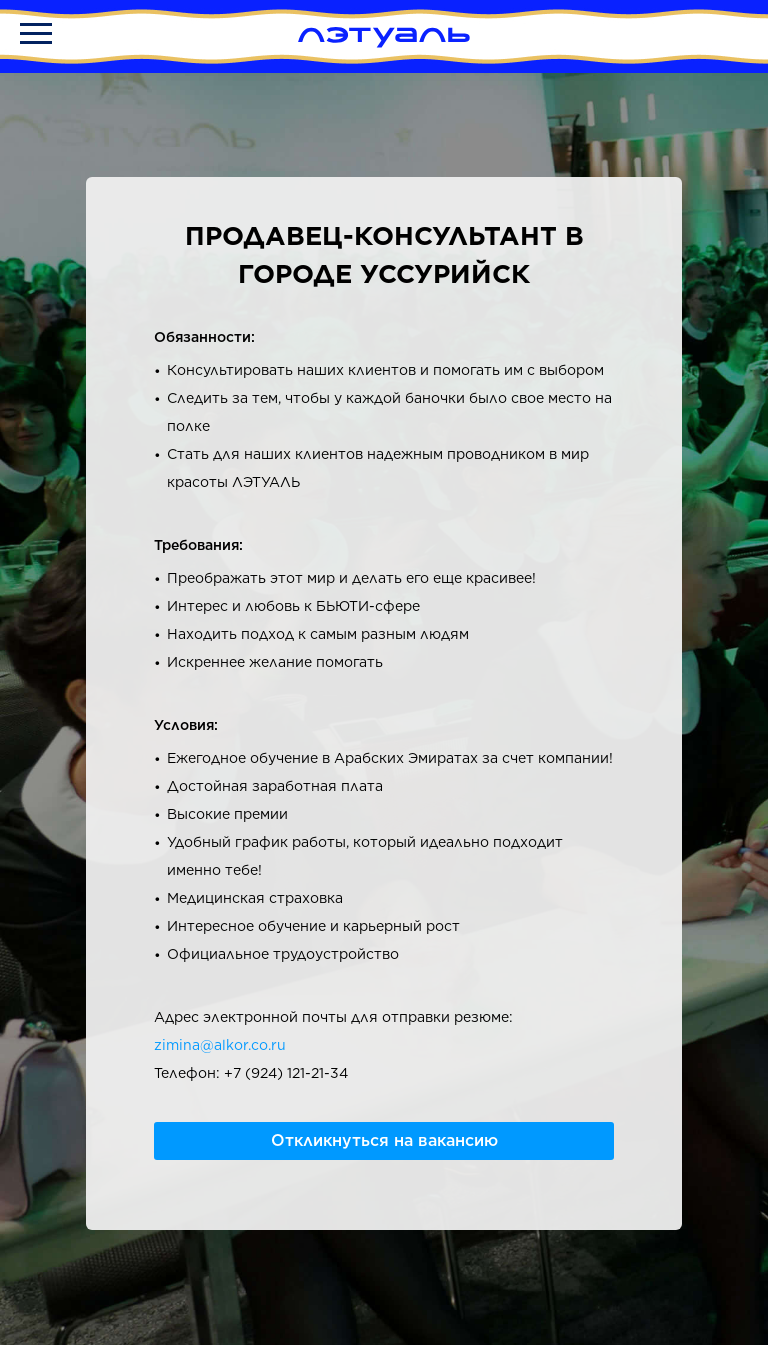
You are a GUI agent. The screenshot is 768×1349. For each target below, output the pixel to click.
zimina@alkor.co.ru (220, 1045)
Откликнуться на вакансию (384, 1140)
